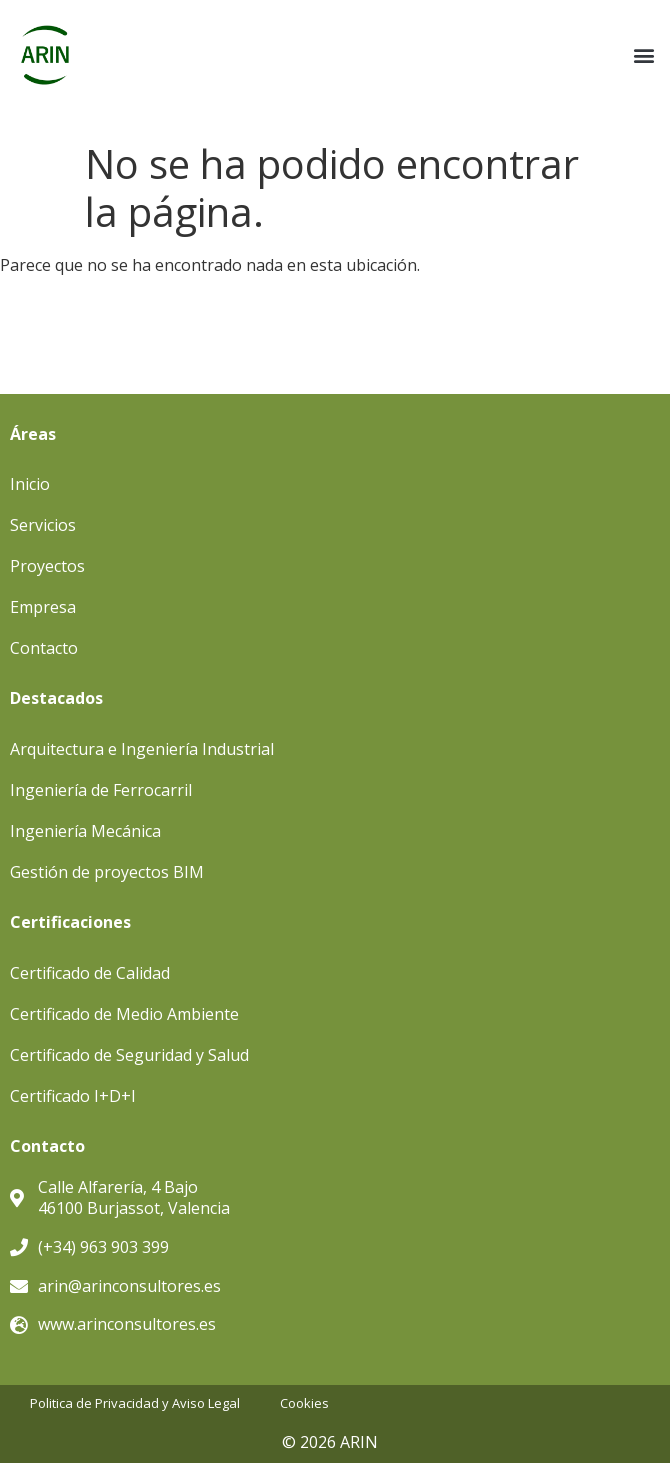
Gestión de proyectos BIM (107, 872)
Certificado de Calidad (90, 973)
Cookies (304, 1403)
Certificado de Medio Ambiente (124, 1014)
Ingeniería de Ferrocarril (101, 790)
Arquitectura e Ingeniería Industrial (142, 749)
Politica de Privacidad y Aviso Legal (135, 1403)
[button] (643, 55)
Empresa (43, 607)
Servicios (43, 525)
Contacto (44, 648)
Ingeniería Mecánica (85, 831)
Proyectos (47, 566)
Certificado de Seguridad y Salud (129, 1055)
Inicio (30, 484)
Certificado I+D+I (73, 1096)
